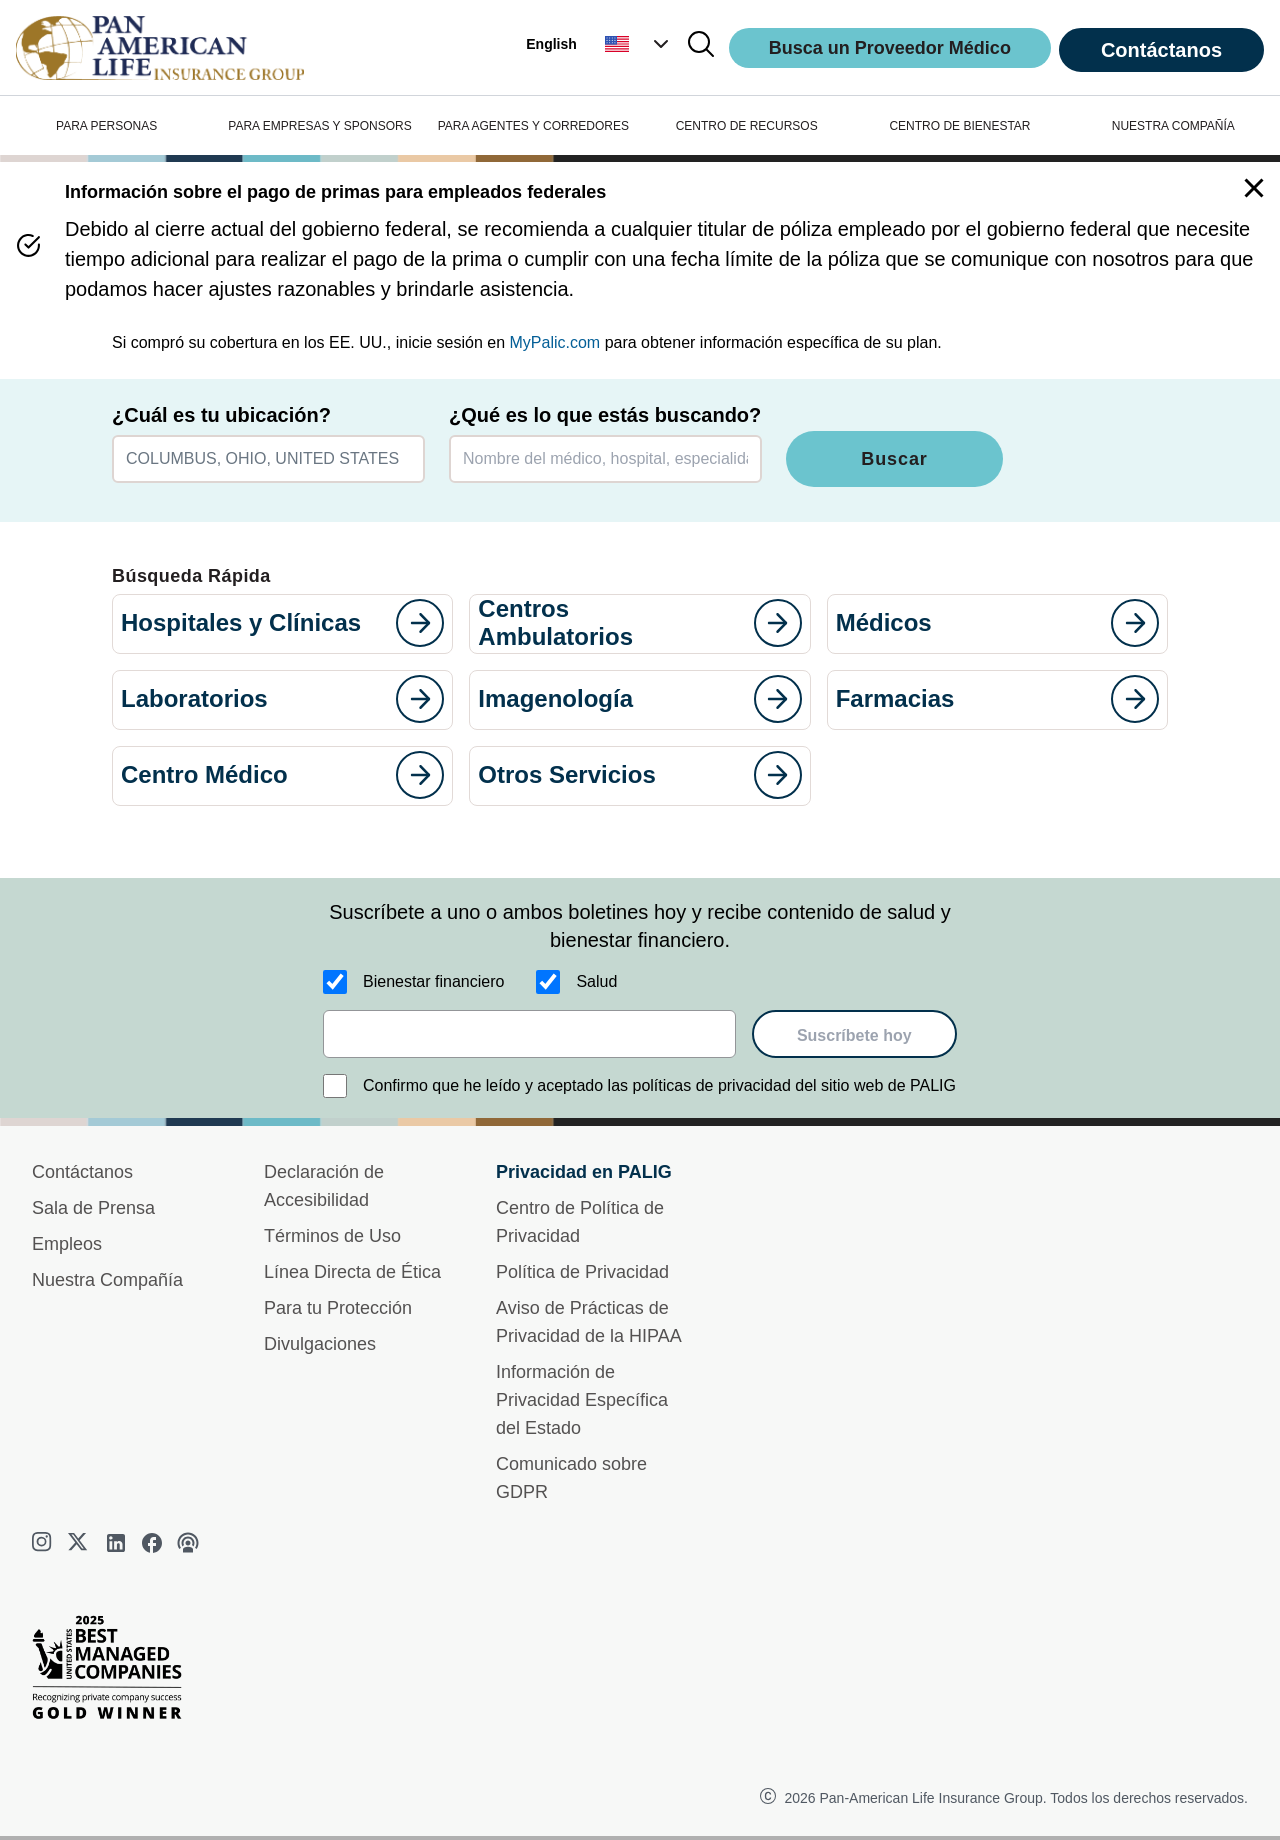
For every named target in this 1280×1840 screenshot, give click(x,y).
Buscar (894, 459)
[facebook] (152, 1543)
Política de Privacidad (582, 1272)
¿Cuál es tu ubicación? (221, 415)
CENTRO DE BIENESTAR (959, 126)
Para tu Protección (338, 1308)
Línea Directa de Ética (352, 1272)
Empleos (67, 1244)
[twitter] (80, 1543)
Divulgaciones (320, 1344)
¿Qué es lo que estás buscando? (605, 415)
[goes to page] (420, 623)
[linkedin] (116, 1543)
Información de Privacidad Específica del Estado (582, 1400)
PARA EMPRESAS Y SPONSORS (319, 126)
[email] (529, 1034)
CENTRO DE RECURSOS (747, 126)
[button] (639, 44)
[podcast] (188, 1543)
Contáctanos (1161, 50)
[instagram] (44, 1543)
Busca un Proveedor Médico (890, 48)
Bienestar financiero (433, 981)
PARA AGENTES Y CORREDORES (533, 126)
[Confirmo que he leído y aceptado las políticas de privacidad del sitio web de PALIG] (335, 1086)
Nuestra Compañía (107, 1280)
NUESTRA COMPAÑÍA (1173, 126)
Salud (596, 981)
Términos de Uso (332, 1236)
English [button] (551, 44)
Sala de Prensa (93, 1208)
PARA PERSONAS (106, 126)
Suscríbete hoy (854, 1035)
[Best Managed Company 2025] (115, 1672)
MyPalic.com (555, 342)
